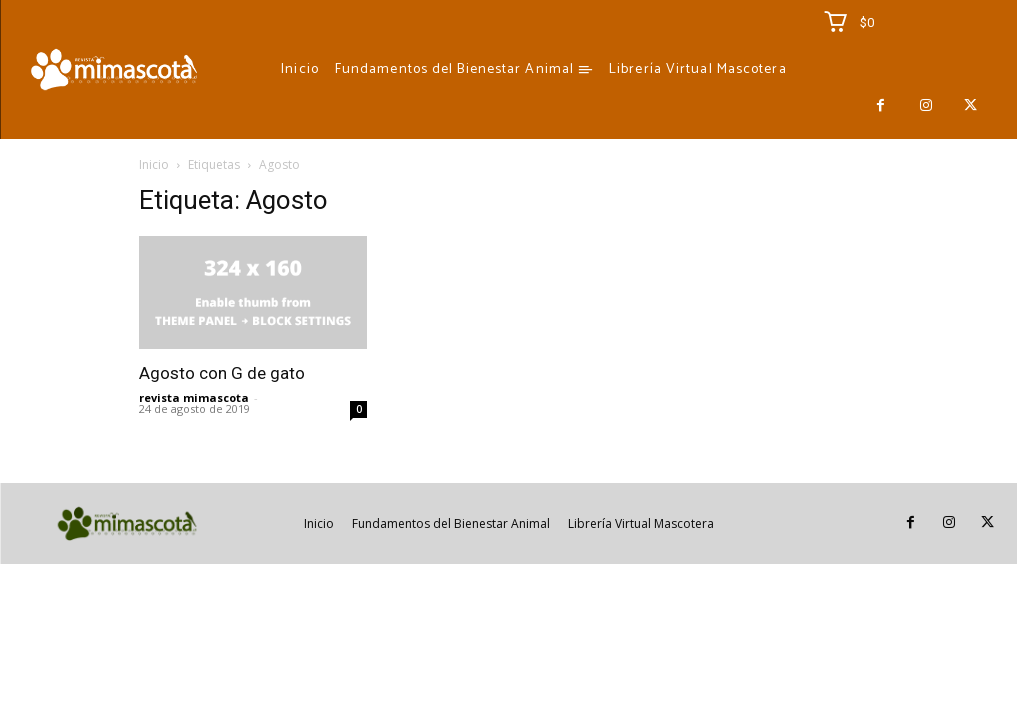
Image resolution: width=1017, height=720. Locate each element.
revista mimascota (194, 397)
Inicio (154, 164)
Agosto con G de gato (222, 373)
